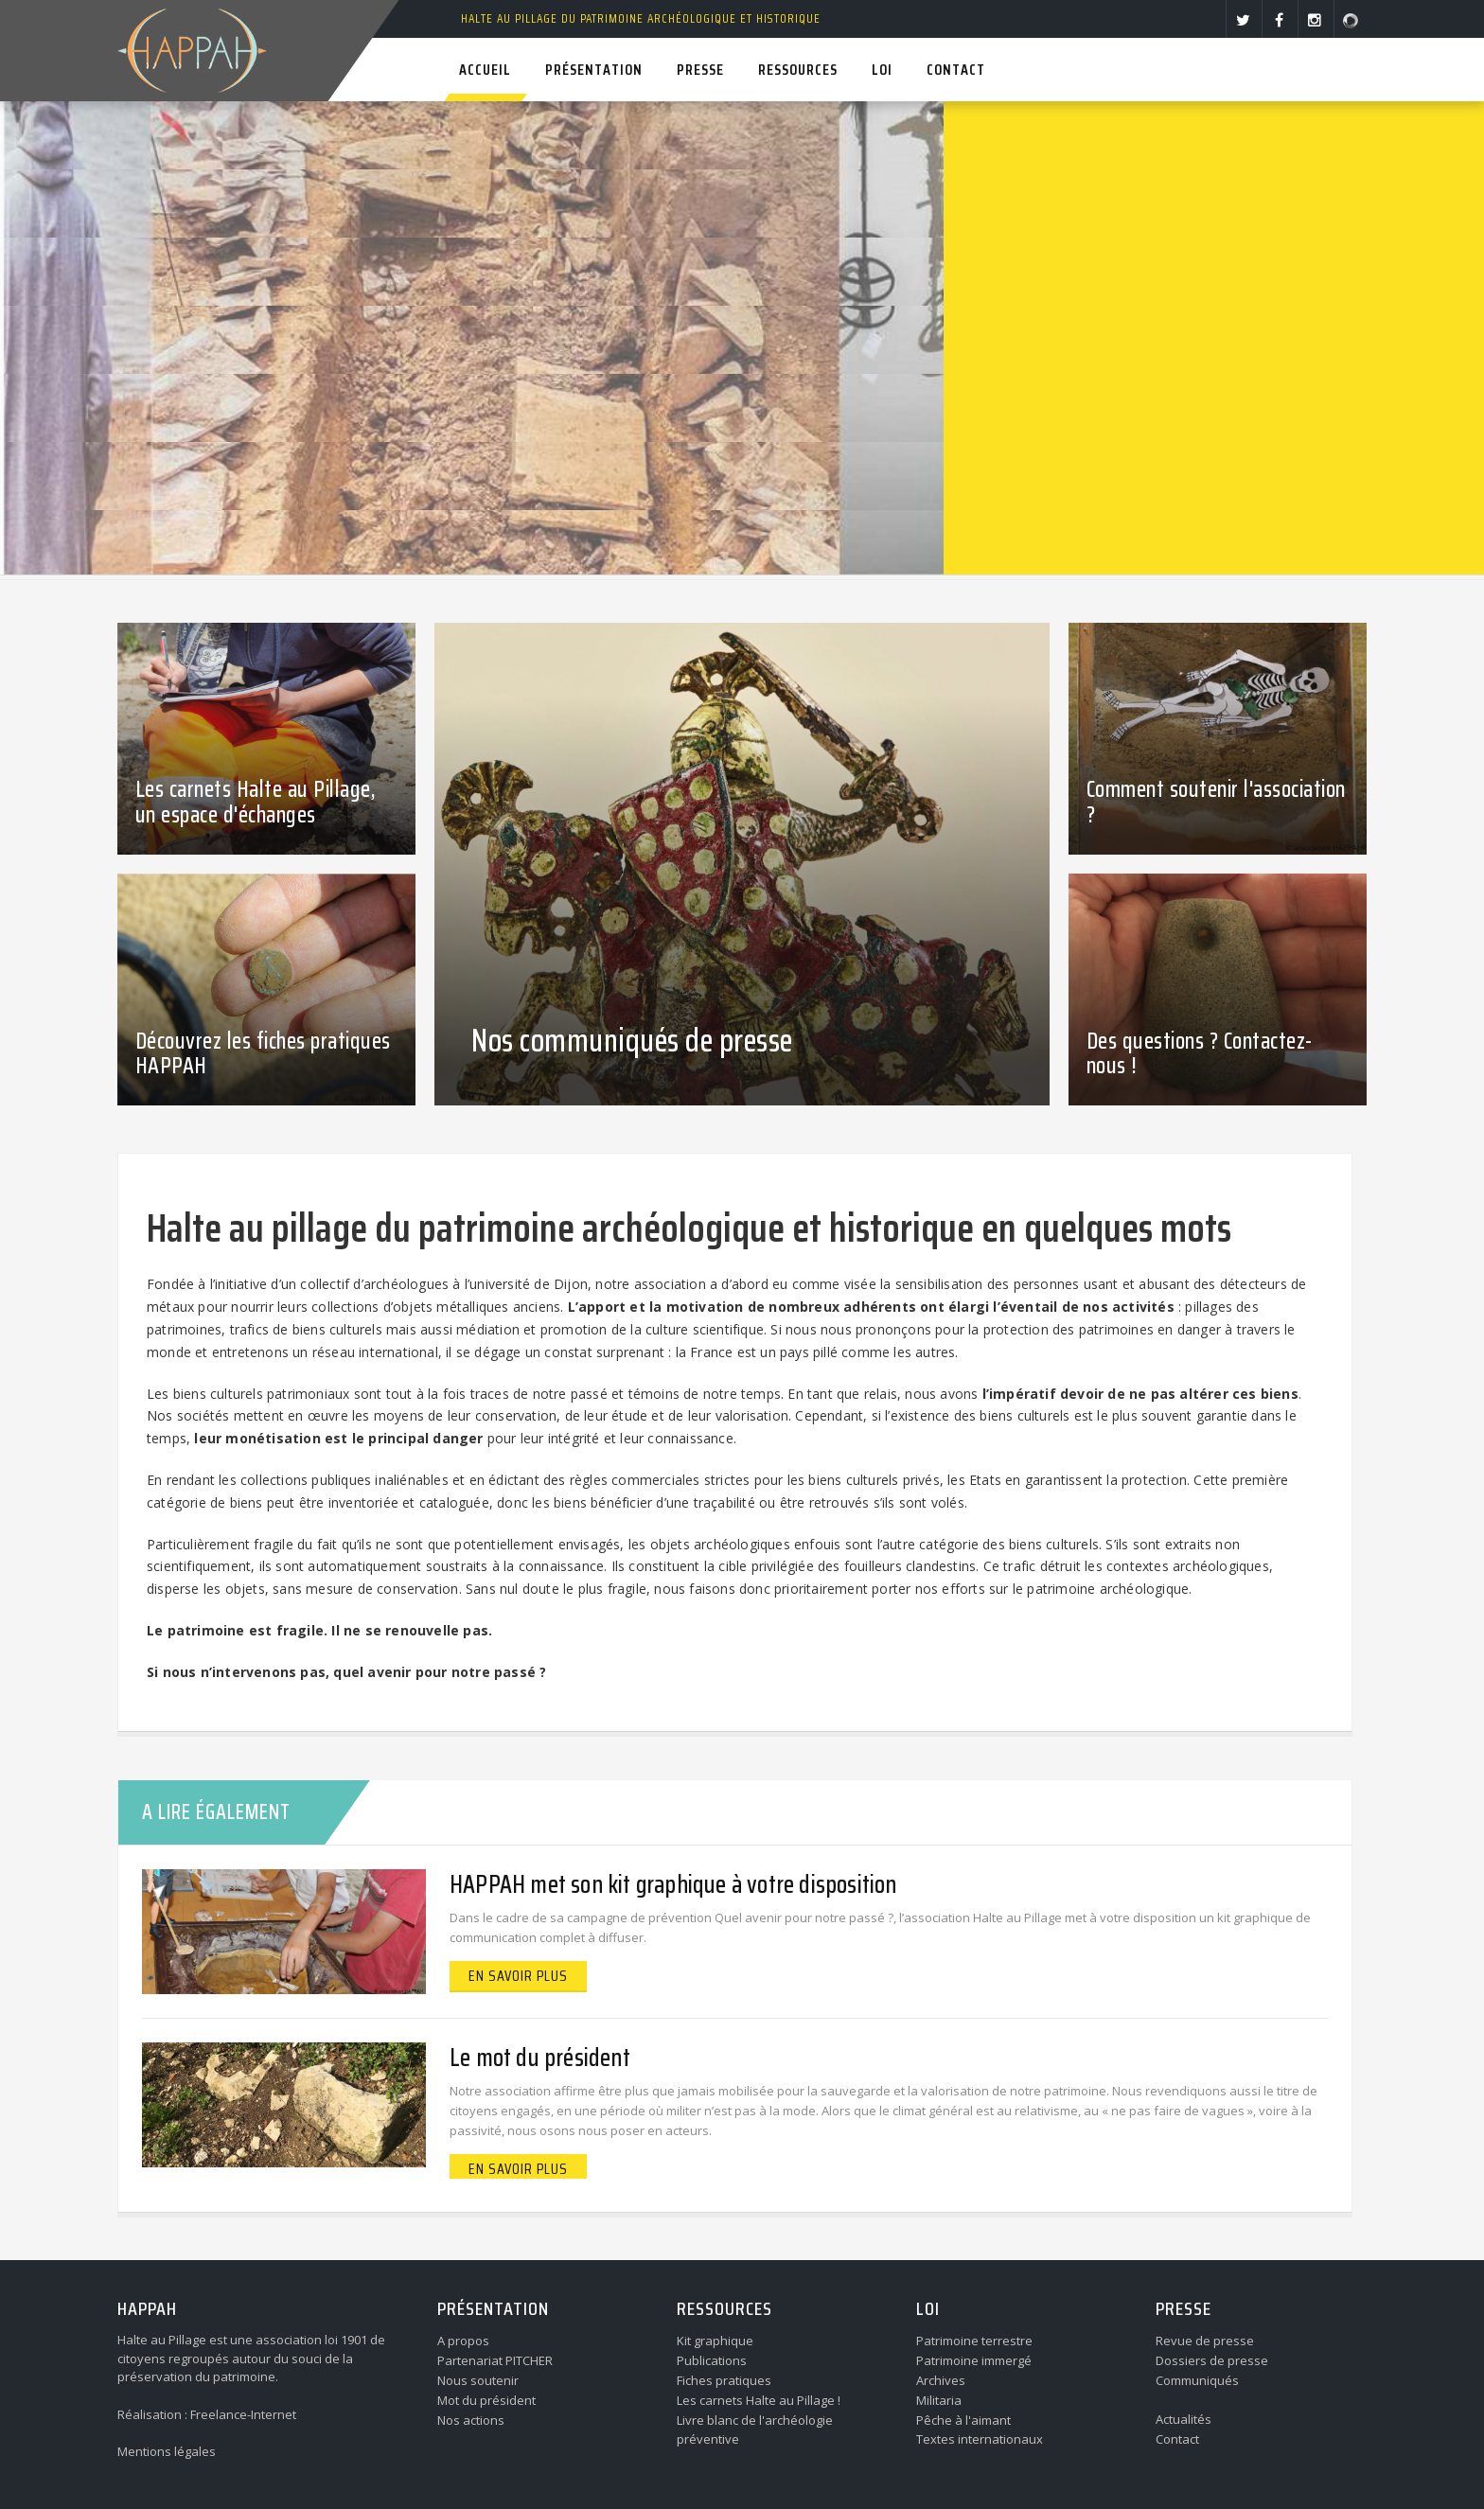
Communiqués (1197, 2380)
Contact (1177, 2438)
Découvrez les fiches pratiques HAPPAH (263, 1053)
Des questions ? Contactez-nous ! (1199, 1053)
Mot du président (486, 2400)
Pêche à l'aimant (963, 2420)
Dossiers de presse (1212, 2360)
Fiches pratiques (724, 2380)
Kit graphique (715, 2340)
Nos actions (470, 2420)
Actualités (1183, 2419)
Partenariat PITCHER (495, 2360)
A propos (463, 2340)
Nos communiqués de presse (632, 1041)
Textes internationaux (979, 2438)
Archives (940, 2380)
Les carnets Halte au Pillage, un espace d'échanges (255, 801)
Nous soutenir (478, 2380)
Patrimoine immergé (974, 2360)
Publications (712, 2360)
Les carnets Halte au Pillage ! (758, 2400)
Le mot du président (540, 2057)
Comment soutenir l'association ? (1216, 801)
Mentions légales (166, 2451)
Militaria (939, 2400)
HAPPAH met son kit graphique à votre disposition (673, 1883)
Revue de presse (1205, 2340)
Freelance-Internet (243, 2414)
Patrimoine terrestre (974, 2340)
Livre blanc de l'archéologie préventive (755, 2430)
